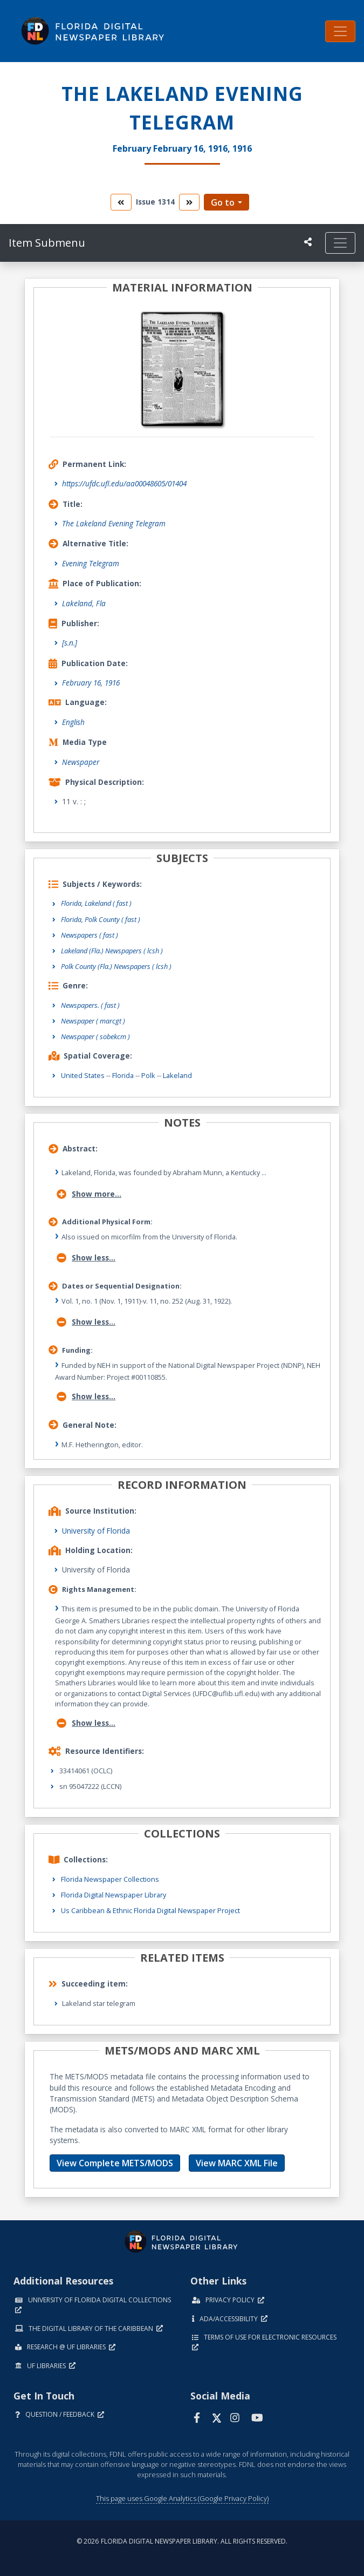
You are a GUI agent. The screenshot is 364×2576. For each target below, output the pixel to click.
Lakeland (177, 1075)
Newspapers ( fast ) (89, 935)
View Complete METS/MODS (115, 2163)
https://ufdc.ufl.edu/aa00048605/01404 (124, 483)
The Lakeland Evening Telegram (114, 523)
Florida (123, 1075)
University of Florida (96, 1531)
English (73, 722)
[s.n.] (69, 643)
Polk (148, 1075)
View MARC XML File (237, 2163)
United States (83, 1075)
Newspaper (80, 762)
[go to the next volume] (189, 202)
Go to (223, 202)
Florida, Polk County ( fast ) (100, 919)
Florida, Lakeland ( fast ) (96, 903)
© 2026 (182, 2541)
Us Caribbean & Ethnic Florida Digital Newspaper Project (150, 1910)
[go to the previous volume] (121, 202)
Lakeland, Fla (84, 603)
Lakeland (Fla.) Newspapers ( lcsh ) (112, 950)
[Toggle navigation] (340, 31)
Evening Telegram (90, 563)
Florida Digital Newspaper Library (113, 1895)
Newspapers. (90, 1005)
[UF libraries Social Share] (308, 242)
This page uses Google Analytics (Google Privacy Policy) (182, 2498)
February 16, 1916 (91, 682)
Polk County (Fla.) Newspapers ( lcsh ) (116, 966)
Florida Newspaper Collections (110, 1879)
